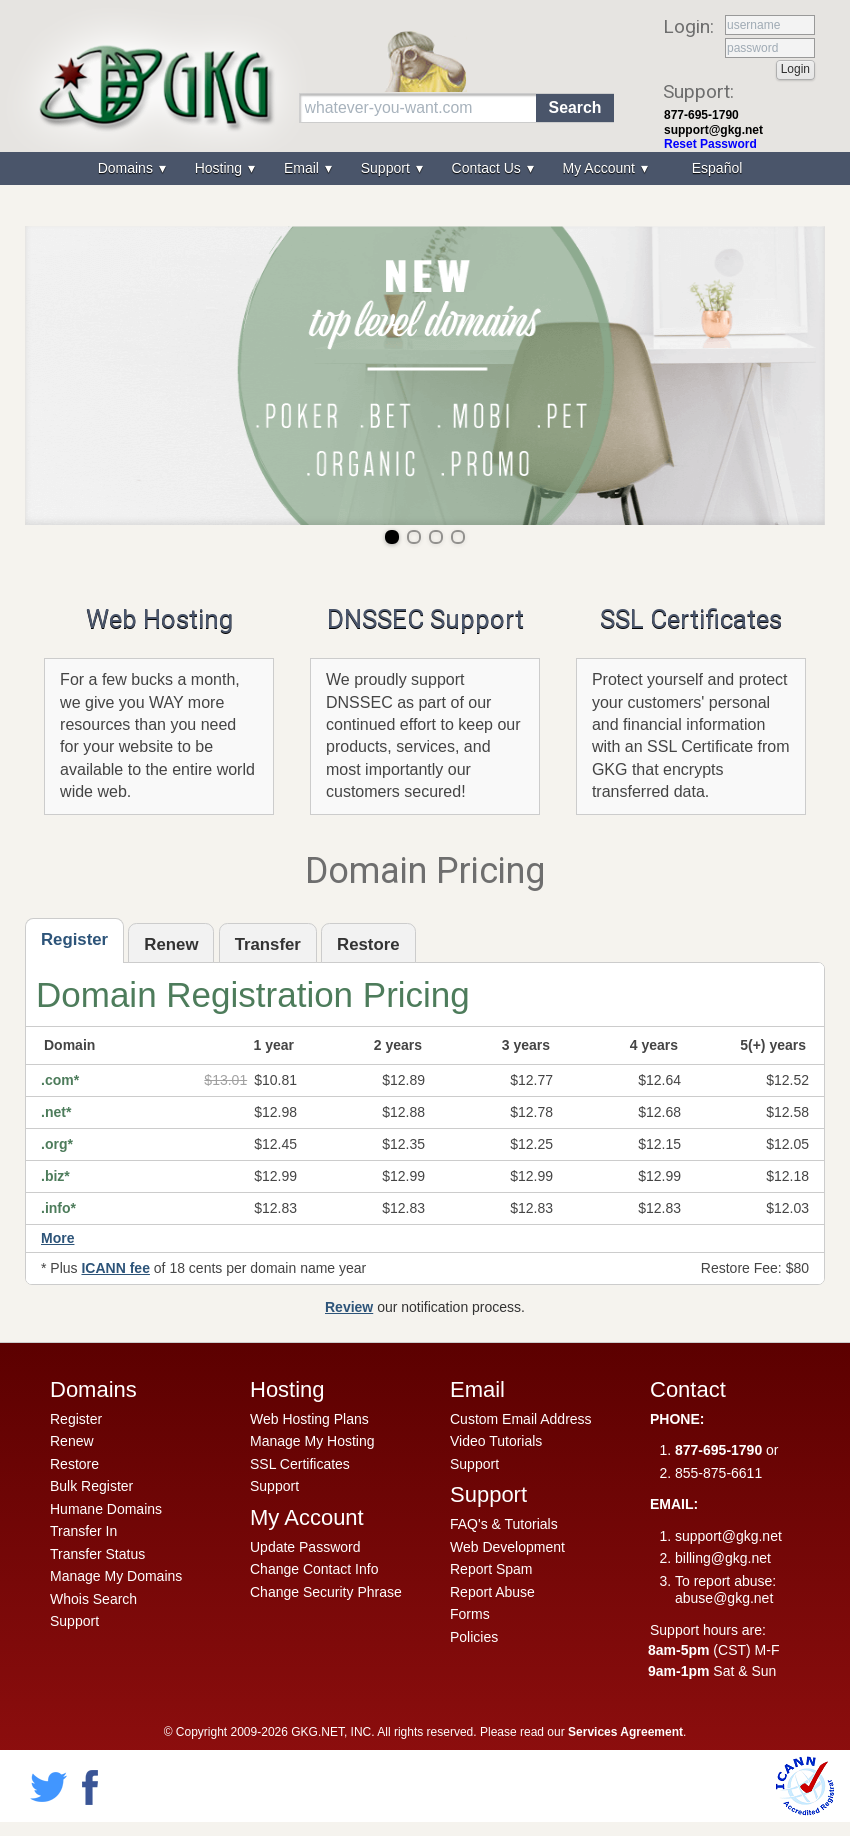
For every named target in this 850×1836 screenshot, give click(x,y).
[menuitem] (715, 168)
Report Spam (491, 1569)
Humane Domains (106, 1509)
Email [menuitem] (303, 168)
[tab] (74, 940)
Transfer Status (97, 1554)
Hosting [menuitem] (220, 168)
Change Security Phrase (326, 1592)
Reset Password (710, 144)
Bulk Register (91, 1486)
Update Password (305, 1547)
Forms (470, 1614)
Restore (74, 1464)
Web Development (507, 1547)
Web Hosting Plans (309, 1419)
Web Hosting (159, 619)
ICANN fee (115, 1268)
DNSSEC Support (425, 619)
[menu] (425, 168)
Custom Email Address (521, 1419)
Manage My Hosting (312, 1441)
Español (717, 168)
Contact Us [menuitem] (488, 168)
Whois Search (93, 1599)
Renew (72, 1441)
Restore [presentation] (368, 944)
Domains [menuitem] (127, 168)
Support (74, 1621)
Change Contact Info (314, 1569)
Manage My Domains (116, 1576)
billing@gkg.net (723, 1558)
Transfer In (83, 1531)
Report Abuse (492, 1592)
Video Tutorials (496, 1441)
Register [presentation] (74, 939)
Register (76, 1419)
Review (349, 1307)
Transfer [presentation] (268, 944)
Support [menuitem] (387, 168)
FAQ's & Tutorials (504, 1524)
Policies (474, 1637)
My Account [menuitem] (601, 168)
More (57, 1238)
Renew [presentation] (171, 944)
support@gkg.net (713, 130)
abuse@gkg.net (724, 1598)
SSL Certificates (691, 619)
